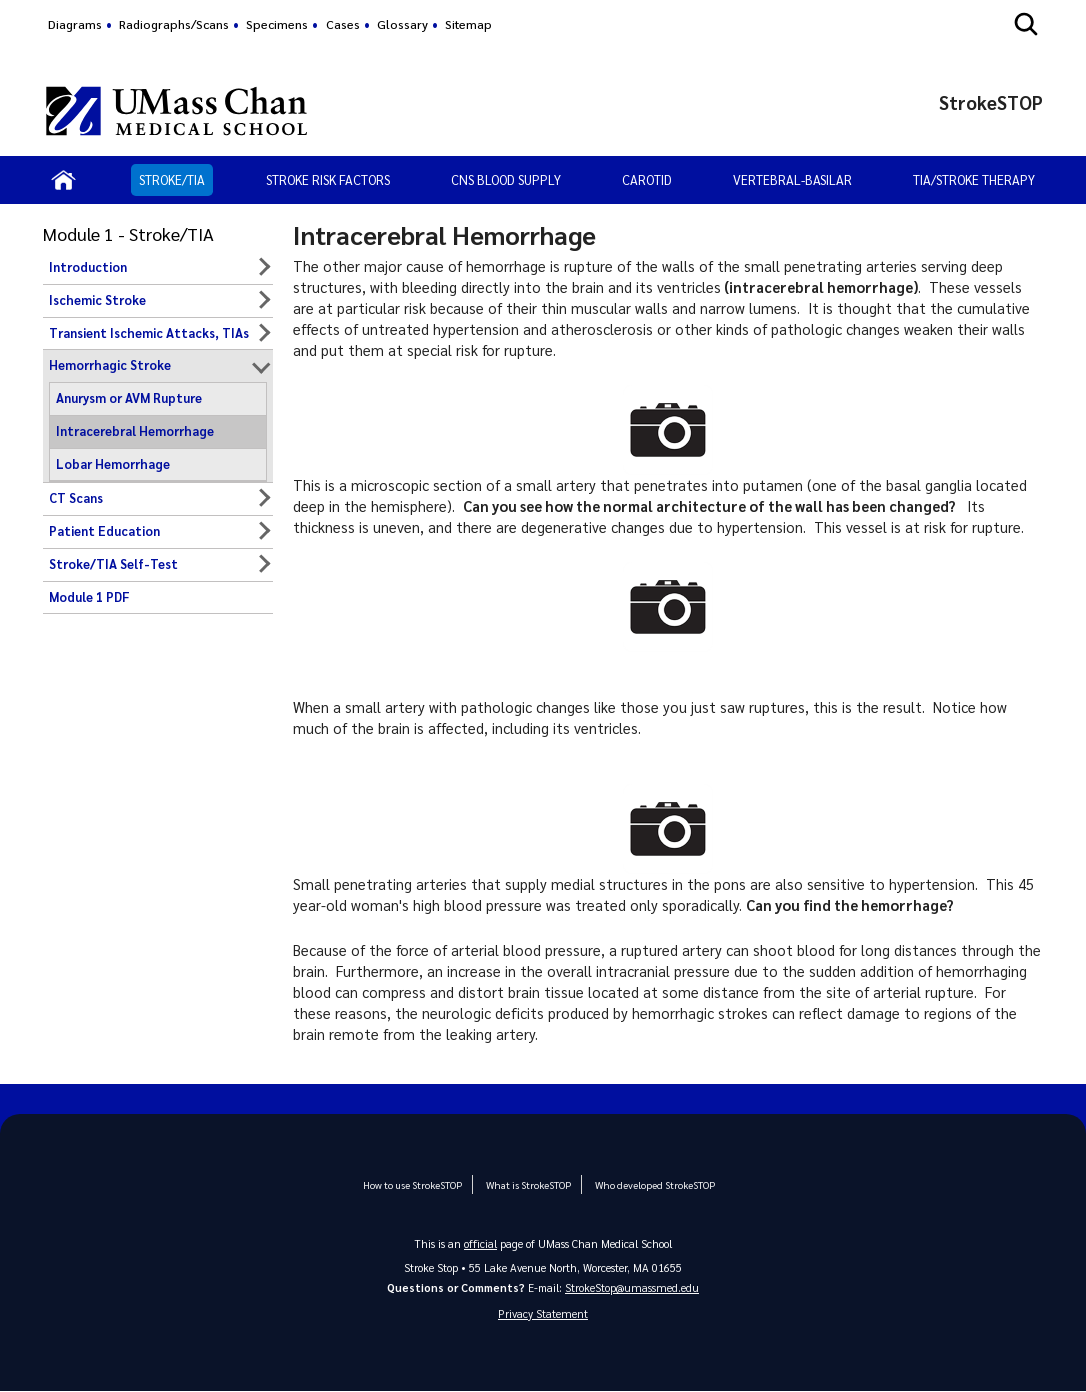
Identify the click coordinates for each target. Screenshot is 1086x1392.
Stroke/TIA (172, 179)
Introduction (88, 267)
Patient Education (104, 531)
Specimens (277, 24)
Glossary (402, 24)
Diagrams (75, 24)
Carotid (647, 179)
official (481, 1243)
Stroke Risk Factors (328, 179)
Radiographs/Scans (174, 24)
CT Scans (76, 498)
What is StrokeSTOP (528, 1184)
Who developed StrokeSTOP (653, 1184)
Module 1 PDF (89, 597)
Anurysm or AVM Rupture (129, 398)
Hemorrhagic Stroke (110, 365)
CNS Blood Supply (506, 179)
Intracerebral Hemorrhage (135, 431)
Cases (343, 24)
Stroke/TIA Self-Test (113, 564)
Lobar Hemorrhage (113, 464)
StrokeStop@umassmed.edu (632, 1287)
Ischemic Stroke (97, 300)
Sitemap (468, 24)
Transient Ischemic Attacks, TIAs (149, 333)
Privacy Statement (543, 1313)
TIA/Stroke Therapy (974, 179)
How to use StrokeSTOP (412, 1184)
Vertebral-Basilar (792, 179)
